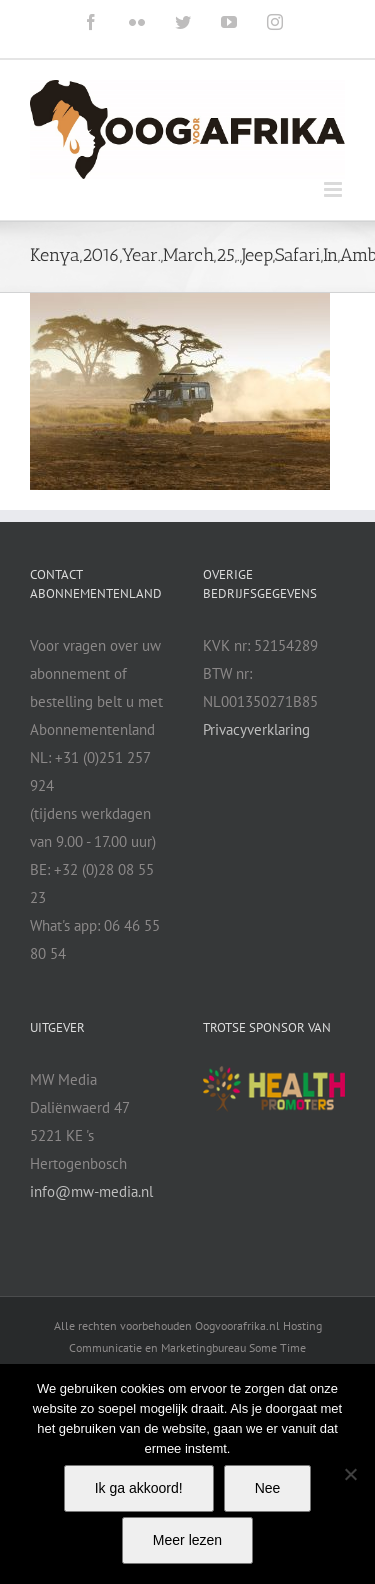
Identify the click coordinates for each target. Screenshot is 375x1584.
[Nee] (350, 1474)
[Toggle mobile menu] (334, 189)
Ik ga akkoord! (139, 1488)
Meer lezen (187, 1540)
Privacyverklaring (256, 729)
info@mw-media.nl (91, 1191)
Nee (268, 1488)
